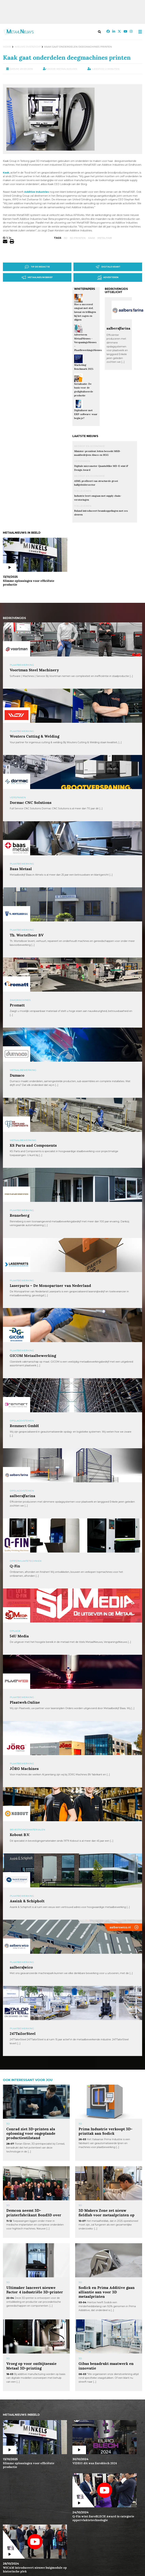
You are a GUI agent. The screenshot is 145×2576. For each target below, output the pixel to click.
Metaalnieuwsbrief (37, 277)
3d (65, 237)
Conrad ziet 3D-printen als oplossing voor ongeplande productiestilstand (30, 2133)
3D (8, 2123)
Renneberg (19, 1215)
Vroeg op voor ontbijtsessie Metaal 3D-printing (31, 2365)
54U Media (19, 1636)
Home (7, 46)
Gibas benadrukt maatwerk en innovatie (106, 2365)
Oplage (15, 1630)
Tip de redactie (37, 267)
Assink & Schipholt (27, 1901)
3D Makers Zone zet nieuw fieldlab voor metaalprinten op (106, 2212)
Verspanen (82, 461)
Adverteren (107, 277)
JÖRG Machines (24, 1768)
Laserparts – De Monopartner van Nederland (50, 1285)
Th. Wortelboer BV (27, 935)
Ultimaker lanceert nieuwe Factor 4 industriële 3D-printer (34, 2289)
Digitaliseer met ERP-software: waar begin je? (85, 414)
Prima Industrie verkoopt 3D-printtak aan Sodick (105, 2131)
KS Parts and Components (33, 1145)
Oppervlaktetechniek (26, 1560)
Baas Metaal (21, 869)
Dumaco (17, 1075)
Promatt (17, 1005)
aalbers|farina (118, 328)
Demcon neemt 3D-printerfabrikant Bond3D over (33, 2212)
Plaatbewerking (22, 664)
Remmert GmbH (24, 1426)
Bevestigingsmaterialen (27, 1829)
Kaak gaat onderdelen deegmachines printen (67, 57)
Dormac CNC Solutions (30, 802)
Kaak (91, 237)
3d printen (78, 237)
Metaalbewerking (23, 1070)
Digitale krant (107, 267)
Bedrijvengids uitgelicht (116, 290)
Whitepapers (84, 289)
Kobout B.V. (20, 1834)
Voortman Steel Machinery (34, 670)
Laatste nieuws (85, 436)
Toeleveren (82, 490)
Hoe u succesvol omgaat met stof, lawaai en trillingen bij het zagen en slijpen (85, 312)
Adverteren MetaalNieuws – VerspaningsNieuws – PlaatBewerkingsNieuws (88, 342)
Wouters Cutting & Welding (34, 736)
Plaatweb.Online (25, 1702)
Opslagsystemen (22, 1420)
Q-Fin (15, 1566)
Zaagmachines (20, 1000)
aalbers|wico (21, 1967)
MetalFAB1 (104, 237)
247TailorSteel (23, 2033)
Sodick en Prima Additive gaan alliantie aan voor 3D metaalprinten (107, 2292)
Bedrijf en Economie (89, 446)
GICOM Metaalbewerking (33, 1355)
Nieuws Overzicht (28, 46)
